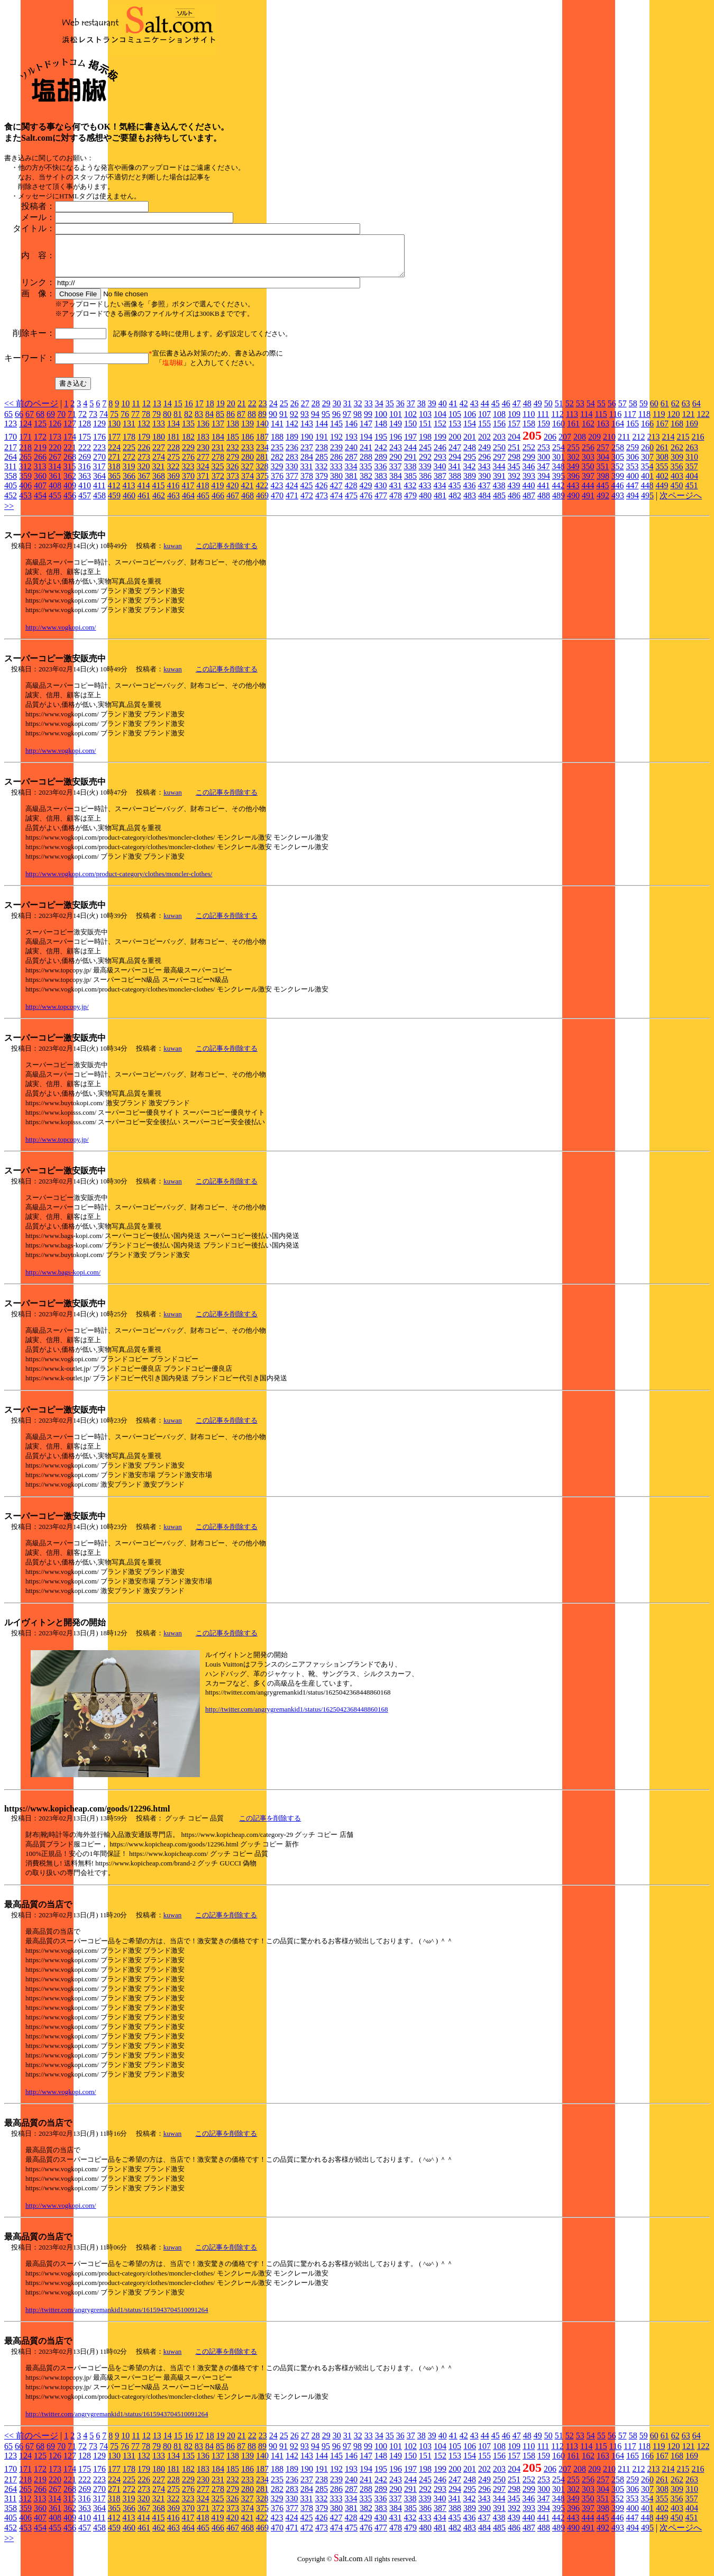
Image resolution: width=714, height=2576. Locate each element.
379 (321, 483)
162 (588, 431)
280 (247, 464)
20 (231, 411)
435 (454, 493)
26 (294, 411)
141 (277, 431)
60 (654, 411)
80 (167, 421)
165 (632, 431)
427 (335, 493)
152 (440, 431)
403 (677, 483)
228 (173, 455)
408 (55, 493)
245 (425, 455)
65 (8, 421)
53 (580, 411)
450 (676, 493)
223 (99, 455)
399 (617, 483)
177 (114, 444)
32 (358, 411)
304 (603, 464)
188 (277, 444)
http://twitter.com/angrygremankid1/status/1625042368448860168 (296, 1717)
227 (158, 455)
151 (425, 431)
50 (548, 411)
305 (617, 464)
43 (474, 411)
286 (336, 464)
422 (261, 493)
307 (647, 464)
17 (199, 411)
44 (485, 411)
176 (99, 444)
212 (638, 444)
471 (292, 503)
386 (425, 483)
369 (173, 483)
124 (25, 431)
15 (178, 411)
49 (538, 411)
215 (682, 444)
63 (686, 411)
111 (543, 421)
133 (158, 431)
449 (661, 493)
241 (366, 455)
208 (579, 444)
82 (188, 421)
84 (209, 421)
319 (128, 474)
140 (262, 431)
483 (469, 503)
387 (440, 483)
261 (662, 455)
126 (55, 431)
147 (366, 431)
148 (380, 431)
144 (321, 431)
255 (573, 455)
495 (647, 503)
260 (647, 455)
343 (484, 474)
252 (529, 455)
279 (232, 464)
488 (543, 503)
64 (696, 411)
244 (410, 455)
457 (84, 503)
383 (380, 483)
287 (351, 464)
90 (273, 421)
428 (350, 493)
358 (10, 483)
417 (187, 493)
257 (603, 455)
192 (336, 444)
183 (203, 444)
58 (633, 411)
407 (40, 493)
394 (543, 483)
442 (558, 493)
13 (157, 411)
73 (93, 421)
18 (210, 411)
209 (594, 444)
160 (558, 431)
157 (514, 431)
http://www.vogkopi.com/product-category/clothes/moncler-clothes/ (118, 882)
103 (425, 421)
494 (632, 503)
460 (129, 503)
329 (276, 474)
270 (99, 464)
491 (588, 503)
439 (513, 493)
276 (188, 464)
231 (218, 455)
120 (673, 421)
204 (514, 444)
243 (395, 455)
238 (321, 455)
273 (144, 464)
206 (550, 444)
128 (84, 431)
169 (691, 431)
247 (454, 455)
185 (232, 444)
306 (632, 464)
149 (395, 431)
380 (336, 483)
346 (528, 474)
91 (283, 421)
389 (469, 483)
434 (439, 493)
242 (380, 455)
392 (514, 483)
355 (661, 474)
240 (351, 455)
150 (410, 431)
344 (498, 474)
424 (291, 493)
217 (10, 455)
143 (306, 431)
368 (158, 483)
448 (646, 493)
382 (366, 483)
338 (410, 474)
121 (688, 421)
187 (262, 444)
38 (421, 411)
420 (232, 493)
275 (173, 464)
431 (395, 493)
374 (247, 483)
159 (543, 431)
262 (677, 455)
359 (25, 483)
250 (499, 455)
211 (624, 444)
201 (469, 444)
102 (410, 421)
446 (617, 493)
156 (499, 431)
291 (410, 464)
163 (603, 431)
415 (158, 493)
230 (203, 455)
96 (336, 421)
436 (469, 493)
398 (603, 483)
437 (484, 493)
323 (187, 474)
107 (484, 421)
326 (232, 474)
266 (40, 464)
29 (326, 411)
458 (99, 503)
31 (347, 411)
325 (217, 474)
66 (19, 421)
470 (277, 503)
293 (440, 464)
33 (368, 411)
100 (380, 421)
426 (321, 493)
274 (158, 464)
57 (622, 411)
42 (464, 411)
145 (336, 431)
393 (529, 483)
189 (292, 444)
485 (499, 503)
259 (632, 455)
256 (588, 455)
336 (380, 474)
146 (351, 431)
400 (632, 483)
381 (351, 483)
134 (173, 431)
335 (365, 474)
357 (691, 474)
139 (247, 431)
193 (351, 444)
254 (558, 455)
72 (82, 421)
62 (675, 411)
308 (662, 464)
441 (543, 493)
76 (125, 421)
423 (276, 493)
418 (202, 493)
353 (632, 474)
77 (135, 421)
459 (114, 503)
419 (217, 493)
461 (144, 503)
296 (484, 464)
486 (514, 503)
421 (247, 493)
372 (218, 483)
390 (484, 483)
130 (114, 431)
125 (40, 431)
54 (591, 411)
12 (146, 411)
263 (691, 455)
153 (454, 431)
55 (601, 411)
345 (513, 474)
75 (114, 421)
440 (528, 493)
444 (587, 493)
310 (691, 464)
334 (350, 474)
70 (61, 421)
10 (125, 411)
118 (644, 421)
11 (136, 411)
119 (659, 421)
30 (337, 411)
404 (691, 483)
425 (306, 493)
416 (173, 493)
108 (499, 421)
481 (440, 503)
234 (262, 455)
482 (454, 503)
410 (84, 493)
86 (230, 421)
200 (454, 444)
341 (454, 474)
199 (440, 444)
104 (440, 421)
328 (261, 474)
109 (514, 421)
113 (572, 421)
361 (55, 483)
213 (653, 444)
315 (69, 474)
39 (432, 411)
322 (173, 474)
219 (40, 455)
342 (469, 474)
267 (55, 464)
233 (247, 455)
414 (143, 493)
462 (158, 503)
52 (569, 411)
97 (347, 421)
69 (51, 421)
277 (203, 464)
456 (69, 503)
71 (72, 421)
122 (703, 421)
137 (218, 431)
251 (514, 455)
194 (366, 444)
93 (304, 421)
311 (10, 474)
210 (609, 444)
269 (84, 464)
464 (188, 503)
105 (454, 421)
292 (425, 464)
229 (188, 455)
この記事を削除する (227, 554)
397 (588, 483)
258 (617, 455)
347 (543, 474)
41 (453, 411)
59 (643, 411)
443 (572, 493)
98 (357, 421)
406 (25, 493)
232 (232, 455)
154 (469, 431)
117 (630, 421)
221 (69, 455)
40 (442, 411)
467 (232, 503)
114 (586, 421)
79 (156, 421)
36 (400, 411)
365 (114, 483)
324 (202, 474)
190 (306, 444)
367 (144, 483)
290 (395, 464)
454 (40, 503)
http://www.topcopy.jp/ (57, 1014)
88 (252, 421)
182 (188, 444)
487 (529, 503)
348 (558, 474)
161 (573, 431)
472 (306, 503)
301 (558, 464)
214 (668, 444)
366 (129, 483)
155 (484, 431)
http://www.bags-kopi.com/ (62, 1280)
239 (336, 455)
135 (188, 431)
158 (529, 431)
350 (587, 474)
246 (440, 455)
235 (277, 455)
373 (232, 483)
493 (617, 503)
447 (632, 493)
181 (173, 444)
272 (129, 464)
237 (306, 455)
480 (425, 503)
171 (25, 444)
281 (262, 464)
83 (199, 421)
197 (410, 444)
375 (262, 483)
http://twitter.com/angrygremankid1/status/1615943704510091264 (116, 2318)
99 (368, 421)
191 (321, 444)
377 (292, 483)
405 (10, 493)
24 (273, 411)
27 (305, 411)
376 (277, 483)
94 (315, 421)
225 (129, 455)
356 (676, 474)
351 (602, 474)
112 (557, 421)
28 (316, 411)
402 (662, 483)
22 (252, 411)
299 (529, 464)
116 (615, 421)
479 (410, 503)
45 (495, 411)
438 (498, 493)
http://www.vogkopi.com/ (60, 635)
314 (54, 474)
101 (395, 421)
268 (69, 464)
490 (573, 503)
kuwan (172, 554)
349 (572, 474)
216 (697, 444)
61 (665, 411)
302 (573, 464)
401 (647, 483)
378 (306, 483)
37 (411, 411)
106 (469, 421)
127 (69, 431)
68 (40, 421)
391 (499, 483)
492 (603, 503)
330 (291, 474)
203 (499, 444)
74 (103, 421)
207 (565, 444)
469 (262, 503)
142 (292, 431)
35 (390, 411)
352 (617, 474)
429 (365, 493)
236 (292, 455)
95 (326, 421)
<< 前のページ (31, 411)
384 (395, 483)
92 (294, 421)
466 (218, 503)
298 (514, 464)
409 (69, 493)
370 (188, 483)
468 (247, 503)
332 (321, 474)
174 (69, 444)
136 (203, 431)
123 (10, 431)
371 (203, 483)
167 (662, 431)
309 (677, 464)
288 (366, 464)
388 (454, 483)
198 (425, 444)
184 (218, 444)
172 (40, 444)
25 (284, 411)
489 (558, 503)
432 (410, 493)
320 (143, 474)
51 (559, 411)
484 (484, 503)
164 (617, 431)
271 (114, 464)
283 (292, 464)
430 (380, 493)
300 (543, 464)
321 (158, 474)
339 (424, 474)
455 (55, 503)
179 (144, 444)
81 (177, 421)
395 (558, 483)
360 (40, 483)
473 (321, 503)
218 (25, 455)
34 (379, 411)
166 (647, 431)
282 (277, 464)
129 (99, 431)
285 (321, 464)
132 (144, 431)
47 (516, 411)
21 (241, 411)
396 (573, 483)
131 (129, 431)
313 (39, 474)
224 (114, 455)
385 (410, 483)
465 (203, 503)
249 (484, 455)
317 (99, 474)
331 (306, 474)
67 (29, 421)
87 (241, 421)
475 (351, 503)
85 (220, 421)
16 (189, 411)
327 (247, 474)
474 (336, 503)
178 (129, 444)
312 (25, 474)
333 (335, 474)
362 (69, 483)
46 (506, 411)
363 (84, 483)
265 (25, 464)
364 (99, 483)
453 (25, 503)
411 (99, 493)
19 (220, 411)
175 (84, 444)
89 (262, 421)
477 (380, 503)
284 (306, 464)
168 (677, 431)
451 (691, 493)
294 (454, 464)
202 (484, 444)
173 (55, 444)
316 (84, 474)
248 (469, 455)
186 (247, 444)
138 (232, 431)
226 (144, 455)
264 (10, 464)
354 (646, 474)
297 (499, 464)
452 (10, 503)
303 (588, 464)
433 (424, 493)
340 (439, 474)
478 (395, 503)
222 (84, 455)
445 (602, 493)
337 (395, 474)
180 (158, 444)
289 (380, 464)
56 (612, 411)
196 (395, 444)
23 (263, 411)
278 (218, 464)
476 (366, 503)
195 (380, 444)
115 (600, 421)
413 (128, 493)
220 (55, 455)
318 (113, 474)
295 (469, 464)
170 (10, 444)
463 (173, 503)
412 (113, 493)
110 (529, 421)
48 (527, 411)
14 (167, 411)
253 (543, 455)
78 (146, 421)
